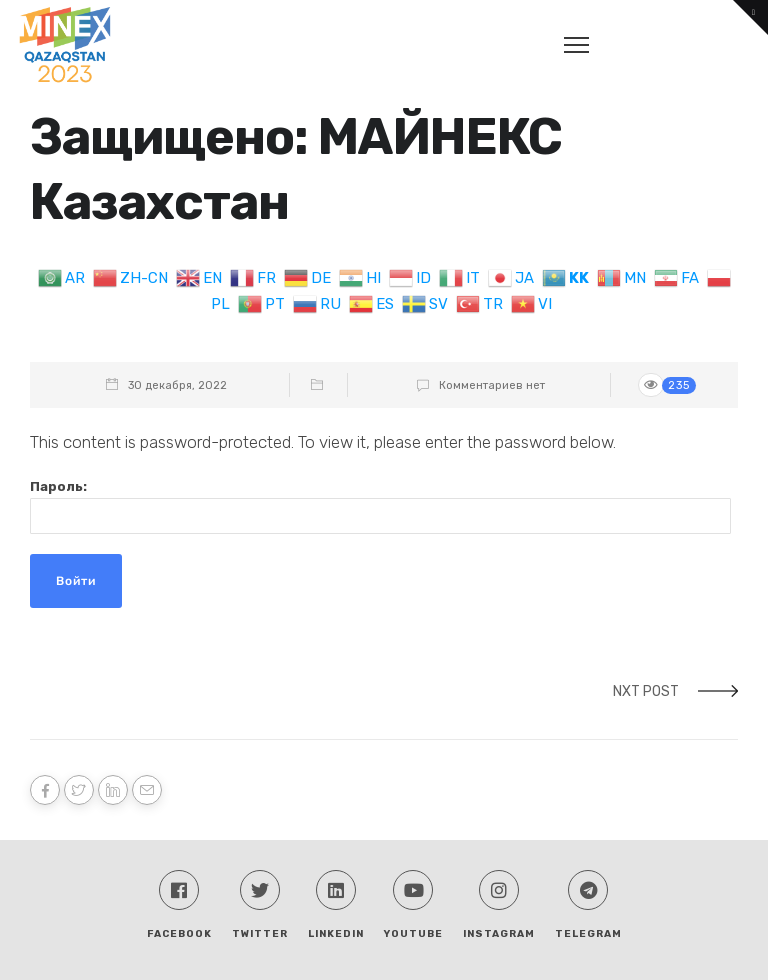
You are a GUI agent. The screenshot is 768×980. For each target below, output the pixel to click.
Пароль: (380, 506)
